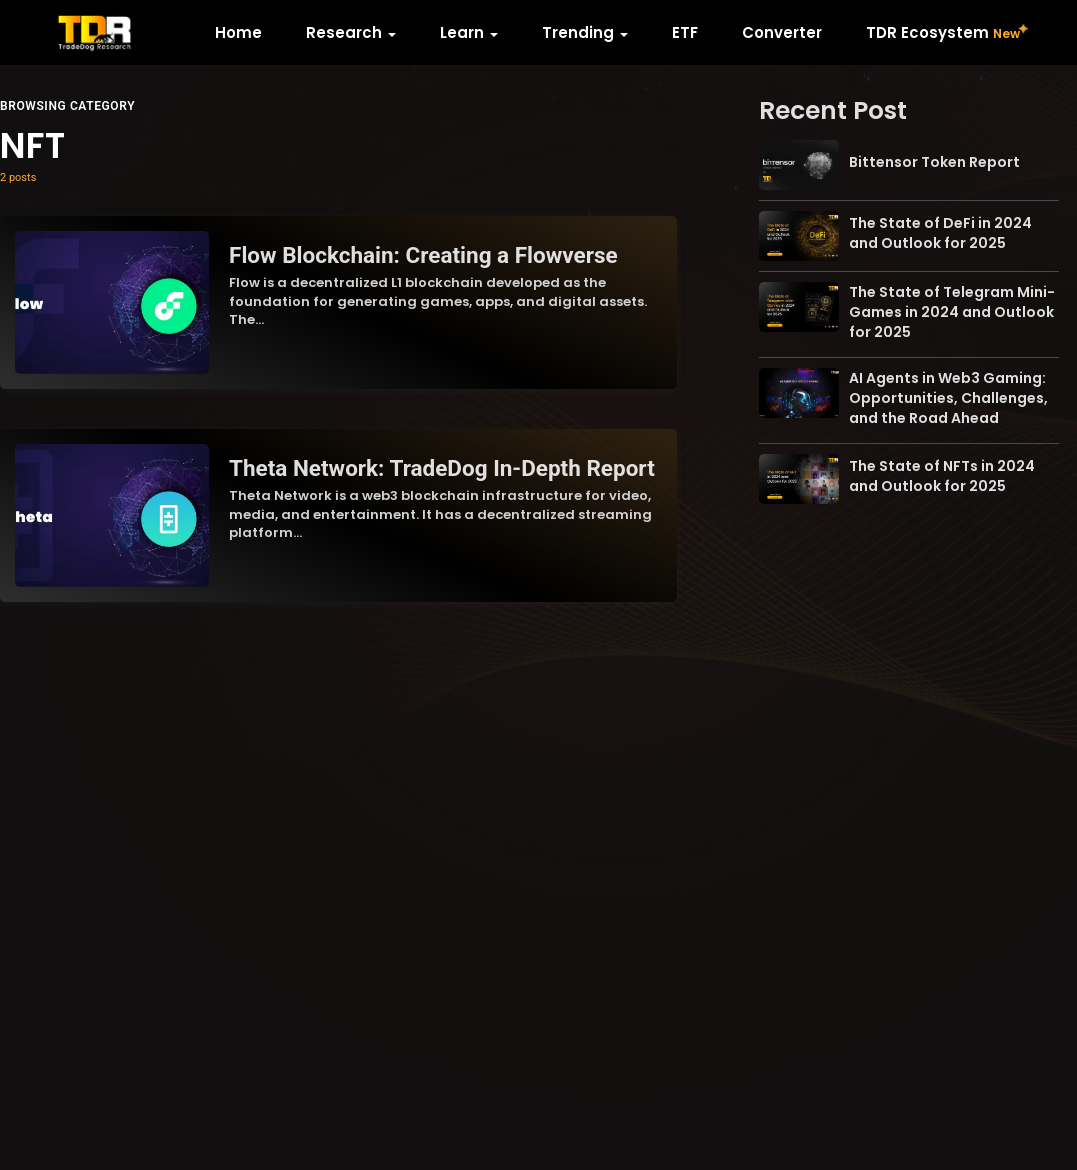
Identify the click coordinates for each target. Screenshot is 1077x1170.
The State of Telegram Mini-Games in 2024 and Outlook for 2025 (952, 312)
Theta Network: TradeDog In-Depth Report (442, 468)
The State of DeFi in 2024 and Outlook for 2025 (940, 233)
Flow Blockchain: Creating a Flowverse (423, 255)
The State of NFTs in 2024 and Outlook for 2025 (942, 476)
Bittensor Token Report (934, 162)
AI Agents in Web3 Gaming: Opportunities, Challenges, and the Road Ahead (948, 398)
